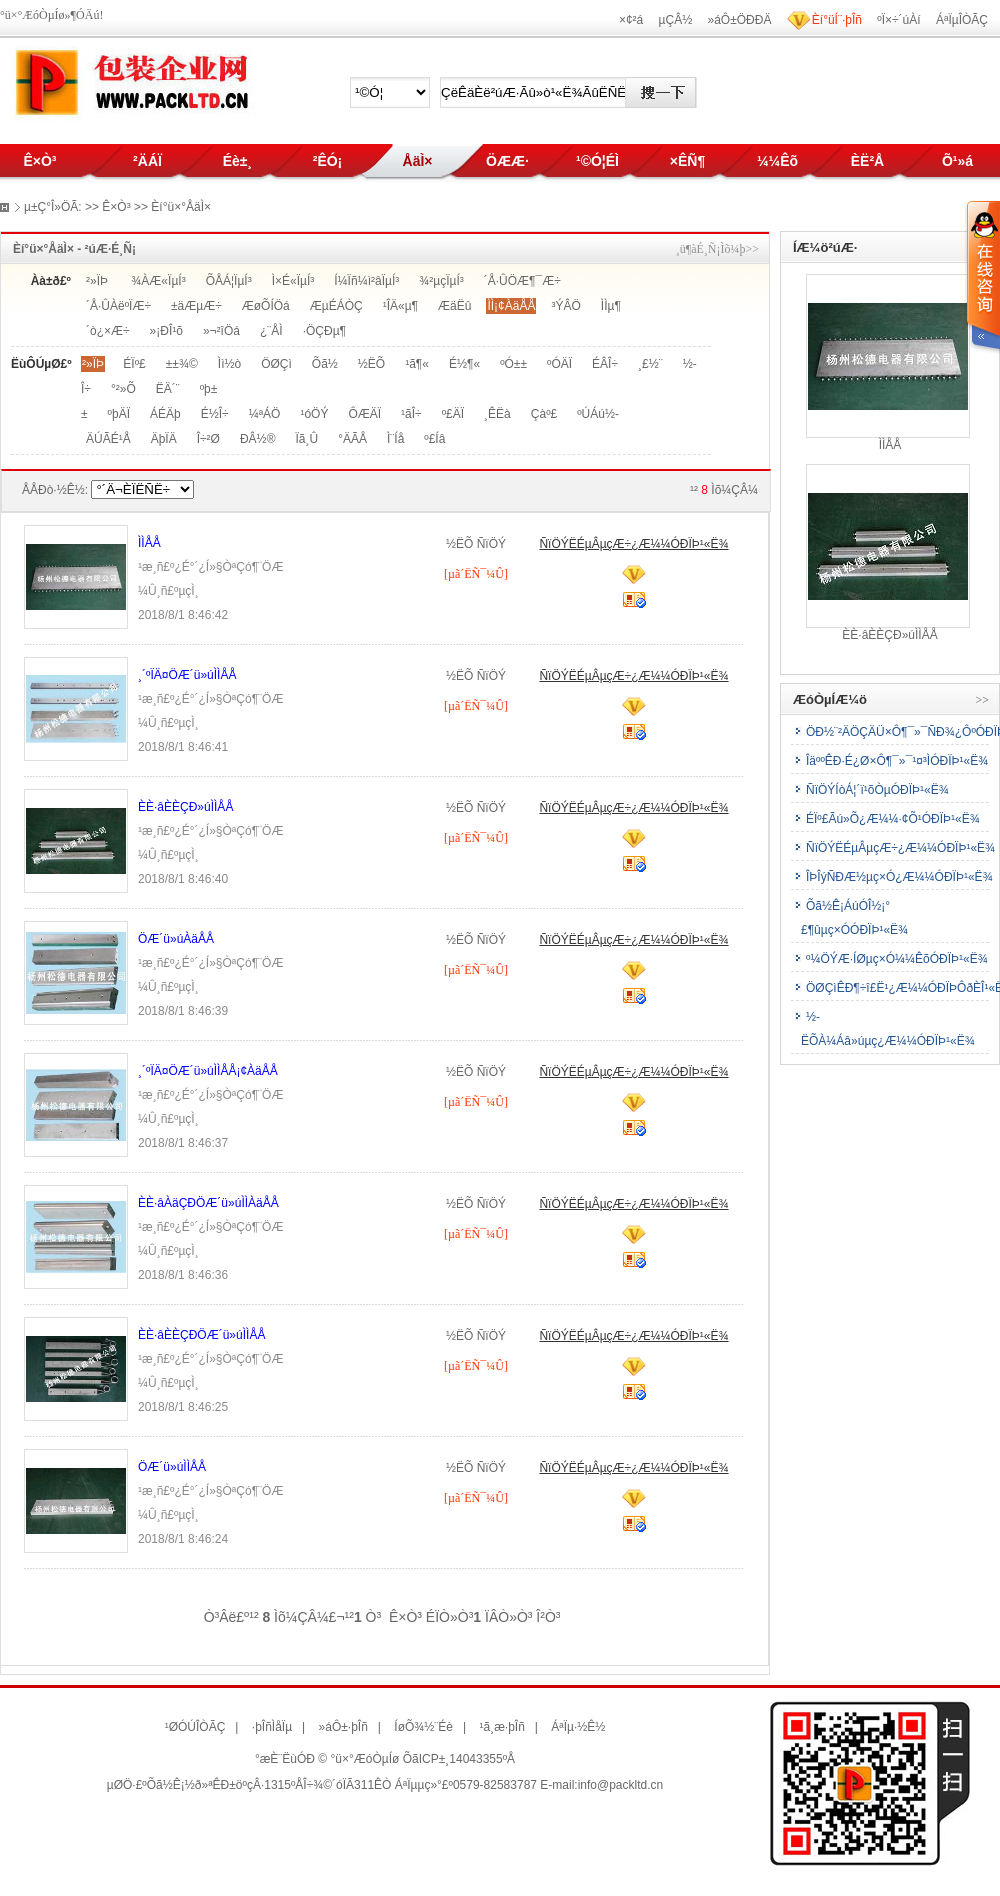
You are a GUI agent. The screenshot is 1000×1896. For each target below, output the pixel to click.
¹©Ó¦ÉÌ (597, 161)
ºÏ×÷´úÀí (898, 20)
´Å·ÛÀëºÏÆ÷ (118, 306)
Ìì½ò (229, 364)
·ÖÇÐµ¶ (324, 331)
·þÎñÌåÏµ (272, 1727)
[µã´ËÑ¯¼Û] (476, 574)
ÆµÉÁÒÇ (336, 306)
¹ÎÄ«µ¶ (400, 306)
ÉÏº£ (134, 364)
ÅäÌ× (418, 161)
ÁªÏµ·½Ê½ (578, 1727)
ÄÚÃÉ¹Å (108, 439)
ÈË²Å (867, 161)
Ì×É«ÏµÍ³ (293, 281)
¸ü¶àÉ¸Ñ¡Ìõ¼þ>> (717, 249)
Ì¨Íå (395, 439)
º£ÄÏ (453, 414)
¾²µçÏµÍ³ (441, 281)
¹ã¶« (417, 364)
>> (982, 700)
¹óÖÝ (314, 414)
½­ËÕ (371, 364)
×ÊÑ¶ (687, 161)
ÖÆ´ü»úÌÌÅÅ (172, 1467)
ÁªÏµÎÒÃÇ (962, 20)
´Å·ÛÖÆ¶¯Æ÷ (522, 281)
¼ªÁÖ (265, 414)
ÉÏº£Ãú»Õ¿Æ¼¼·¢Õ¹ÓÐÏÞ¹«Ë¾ (893, 819)
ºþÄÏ (119, 414)
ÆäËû (454, 306)
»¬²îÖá (221, 331)
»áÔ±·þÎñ (343, 1727)
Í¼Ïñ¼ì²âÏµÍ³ (366, 281)
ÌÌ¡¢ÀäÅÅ (511, 306)
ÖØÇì (276, 364)
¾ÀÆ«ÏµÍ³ (158, 281)
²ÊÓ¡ (328, 161)
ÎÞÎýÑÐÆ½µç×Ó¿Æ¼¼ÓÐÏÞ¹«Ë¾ (899, 877)
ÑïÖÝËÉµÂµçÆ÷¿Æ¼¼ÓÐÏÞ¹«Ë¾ (633, 544)
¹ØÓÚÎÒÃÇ (195, 1727)
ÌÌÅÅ (149, 543)
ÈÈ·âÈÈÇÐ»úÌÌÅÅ (185, 807)
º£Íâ (434, 439)
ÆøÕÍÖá (266, 306)
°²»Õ (123, 389)
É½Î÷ (215, 414)
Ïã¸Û (306, 439)
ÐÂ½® (258, 439)
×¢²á (631, 20)
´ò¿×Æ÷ (108, 331)
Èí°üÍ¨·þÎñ (837, 20)
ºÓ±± (513, 364)
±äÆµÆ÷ (196, 306)
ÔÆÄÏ (364, 414)
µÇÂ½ (676, 20)
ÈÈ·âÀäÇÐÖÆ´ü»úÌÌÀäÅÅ (208, 1203)
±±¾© (182, 364)
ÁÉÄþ (165, 414)
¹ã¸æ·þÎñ (501, 1727)
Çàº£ (544, 414)
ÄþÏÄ (164, 439)
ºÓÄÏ (559, 364)
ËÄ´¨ (168, 389)
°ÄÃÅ (352, 439)
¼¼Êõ (777, 161)
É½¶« (464, 364)
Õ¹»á (957, 161)
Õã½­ (325, 364)
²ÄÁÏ (147, 161)
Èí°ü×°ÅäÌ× (181, 207)
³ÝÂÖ (565, 306)
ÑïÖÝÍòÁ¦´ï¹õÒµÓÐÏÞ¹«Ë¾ (877, 790)
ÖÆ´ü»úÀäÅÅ (176, 939)
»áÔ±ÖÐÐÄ (740, 20)
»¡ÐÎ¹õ (166, 331)
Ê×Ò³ (39, 161)
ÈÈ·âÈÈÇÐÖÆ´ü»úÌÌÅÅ (201, 1335)
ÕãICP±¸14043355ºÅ (459, 1759)
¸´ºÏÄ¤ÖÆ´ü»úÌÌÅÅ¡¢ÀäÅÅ (208, 1071)
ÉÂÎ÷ (605, 364)
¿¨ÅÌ (271, 331)
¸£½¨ (650, 364)
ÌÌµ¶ (611, 306)
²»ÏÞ (97, 281)
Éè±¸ (237, 161)
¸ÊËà (497, 414)
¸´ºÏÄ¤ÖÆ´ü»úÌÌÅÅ (187, 675)
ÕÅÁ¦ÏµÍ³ (229, 281)
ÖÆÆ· (507, 161)
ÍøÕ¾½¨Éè (423, 1727)
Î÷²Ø (208, 439)
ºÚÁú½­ (598, 414)
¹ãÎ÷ (411, 414)
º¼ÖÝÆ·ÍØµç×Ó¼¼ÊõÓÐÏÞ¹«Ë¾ (897, 959)
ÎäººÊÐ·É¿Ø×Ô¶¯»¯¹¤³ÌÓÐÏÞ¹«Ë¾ (897, 761)
